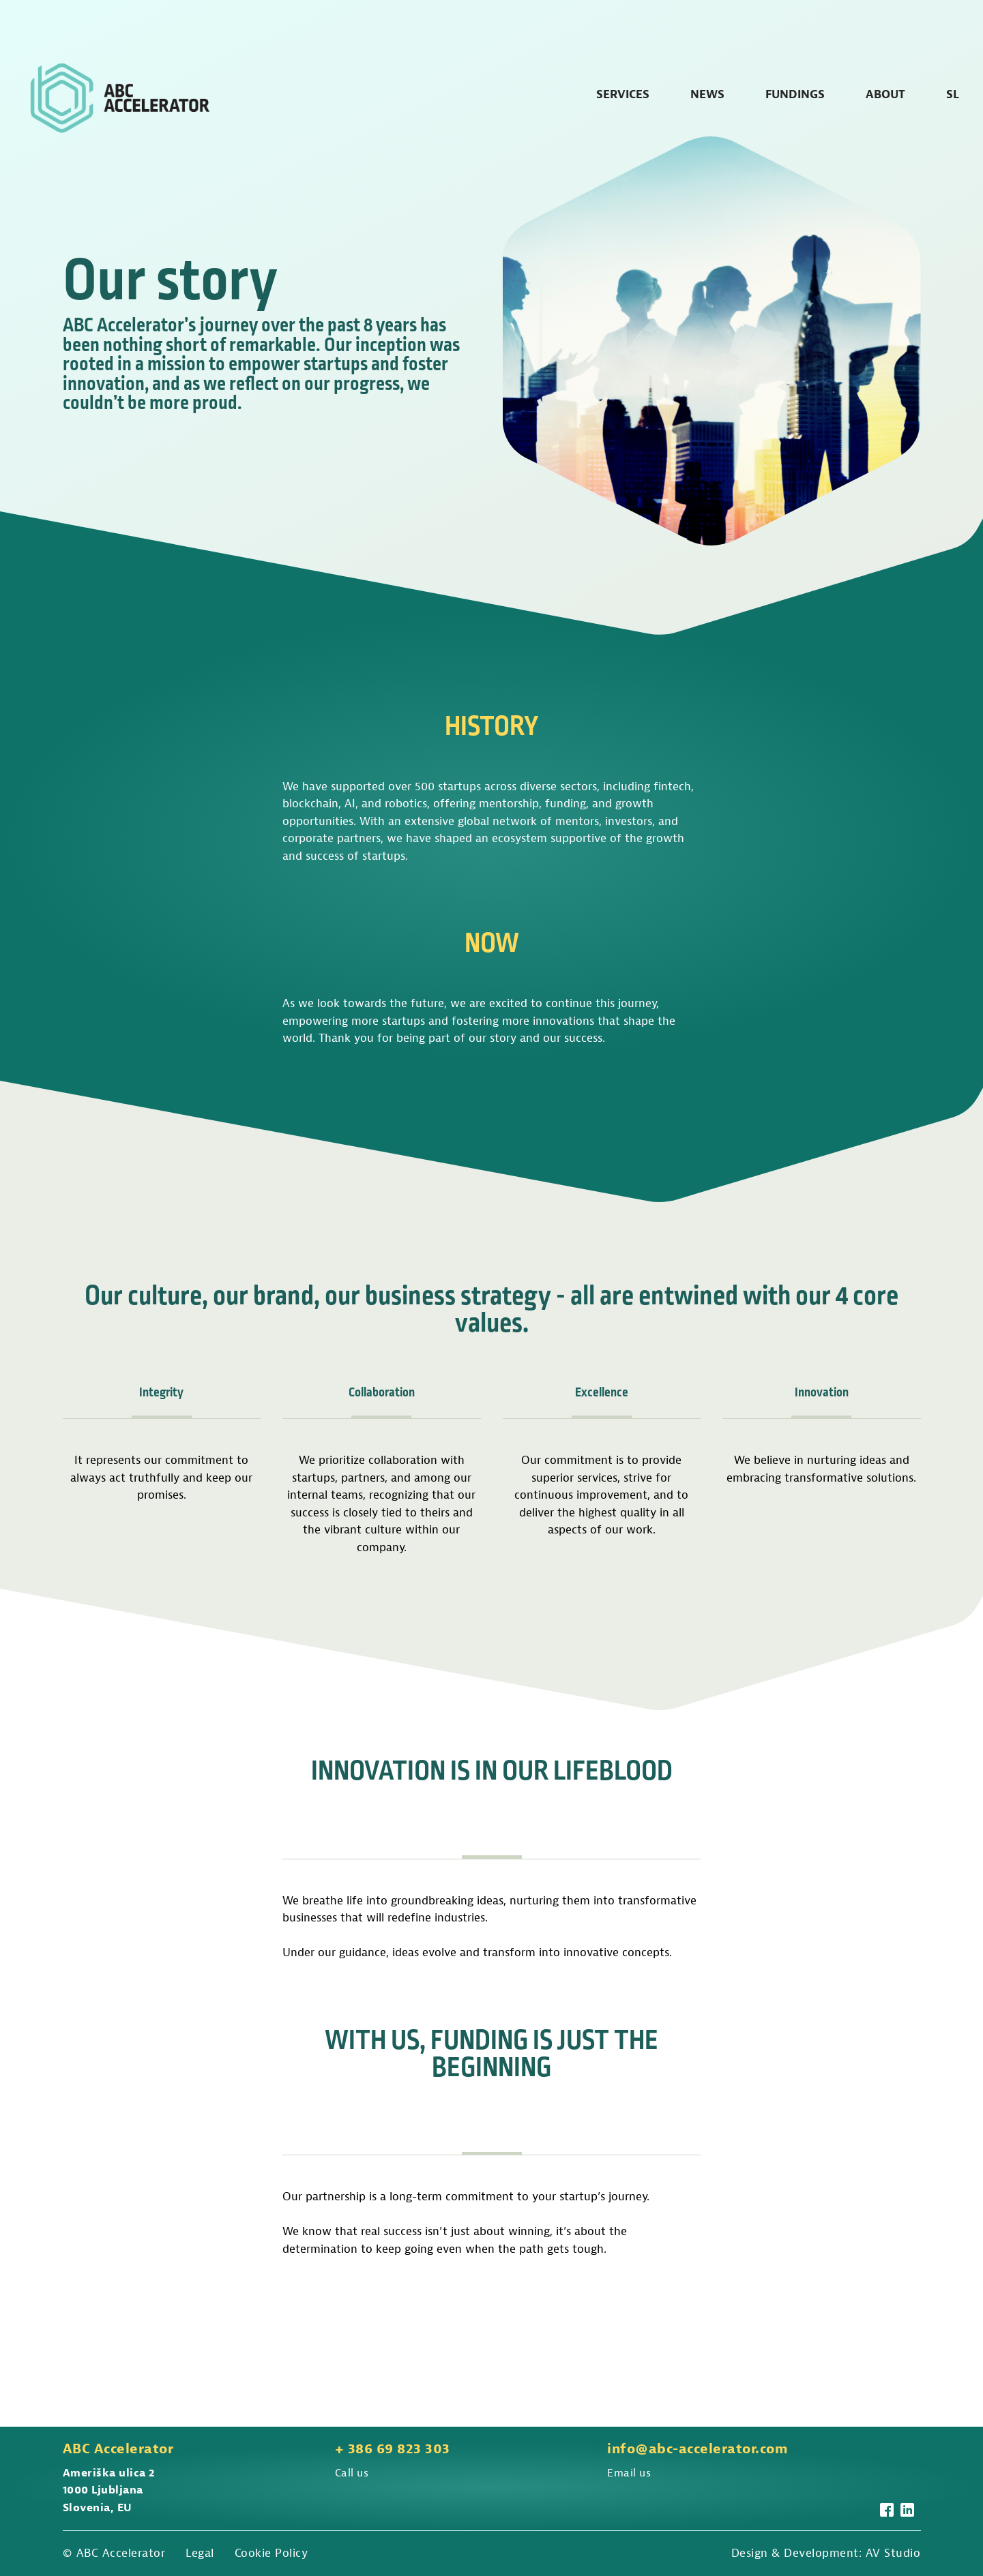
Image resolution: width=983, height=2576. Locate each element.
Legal (200, 2553)
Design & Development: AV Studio (826, 2553)
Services (622, 94)
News (707, 94)
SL (952, 94)
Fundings (795, 94)
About (885, 94)
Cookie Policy (271, 2553)
